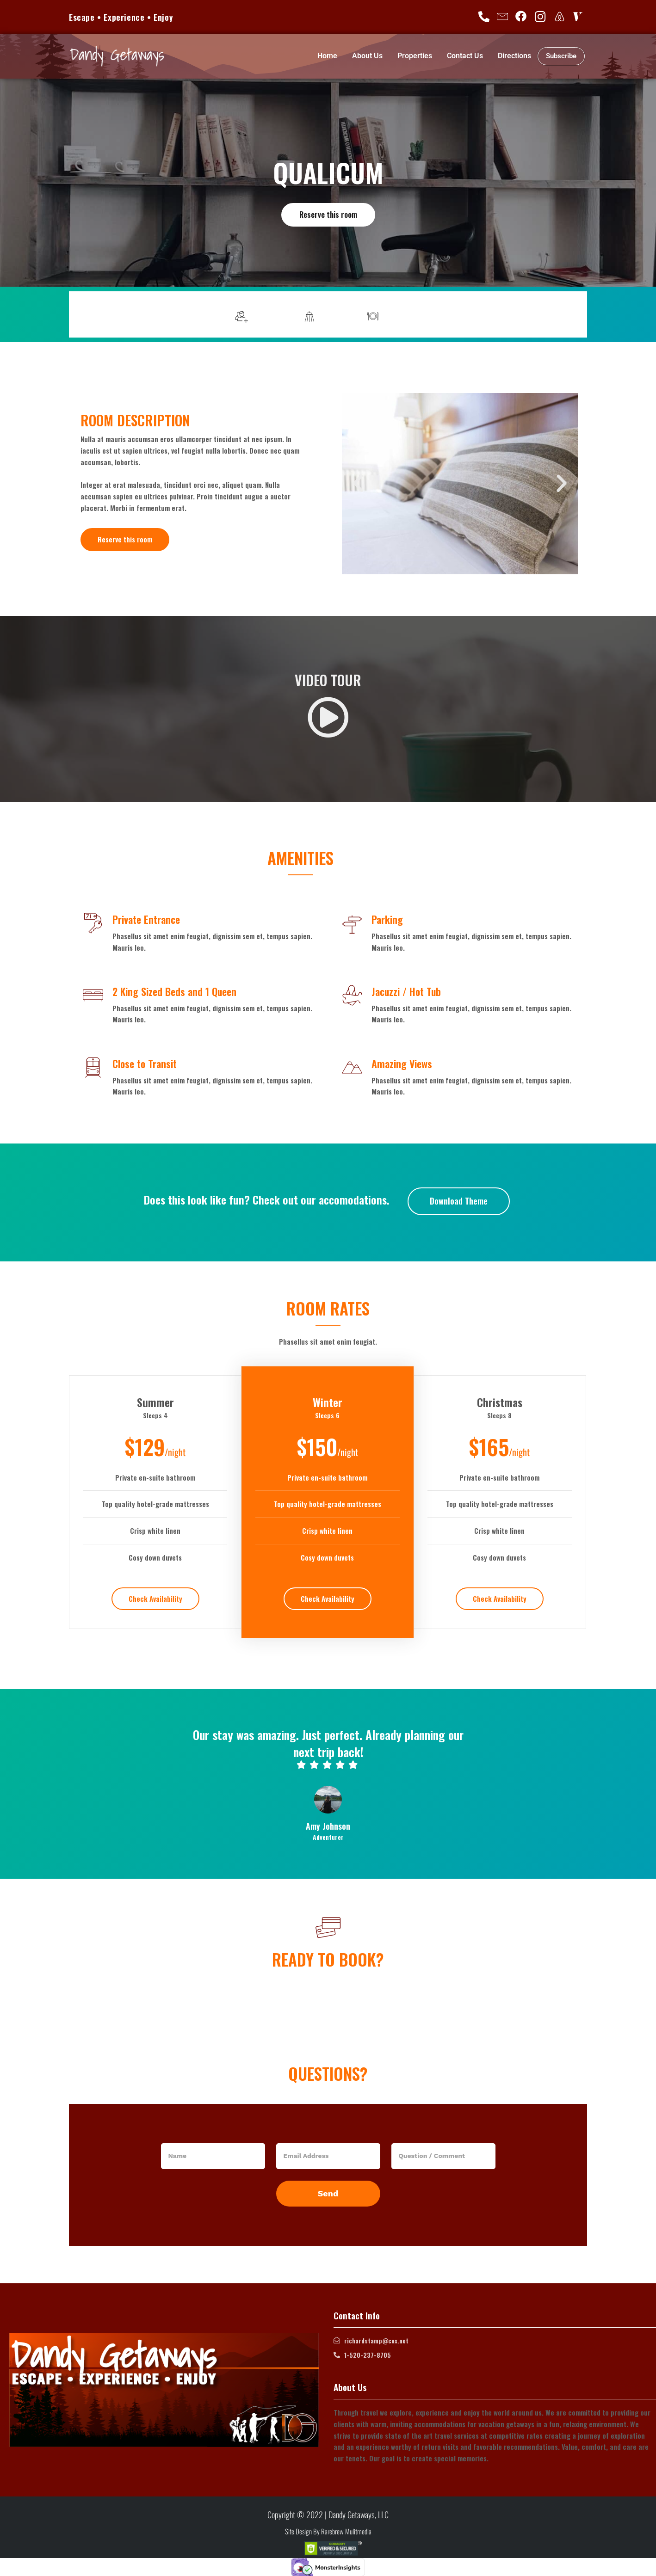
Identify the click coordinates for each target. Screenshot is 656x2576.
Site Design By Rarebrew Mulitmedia (328, 2531)
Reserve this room (328, 214)
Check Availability (155, 1598)
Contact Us (465, 55)
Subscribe (561, 56)
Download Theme (459, 1200)
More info (555, 314)
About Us (367, 55)
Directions (514, 55)
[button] (358, 483)
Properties (414, 55)
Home (327, 55)
